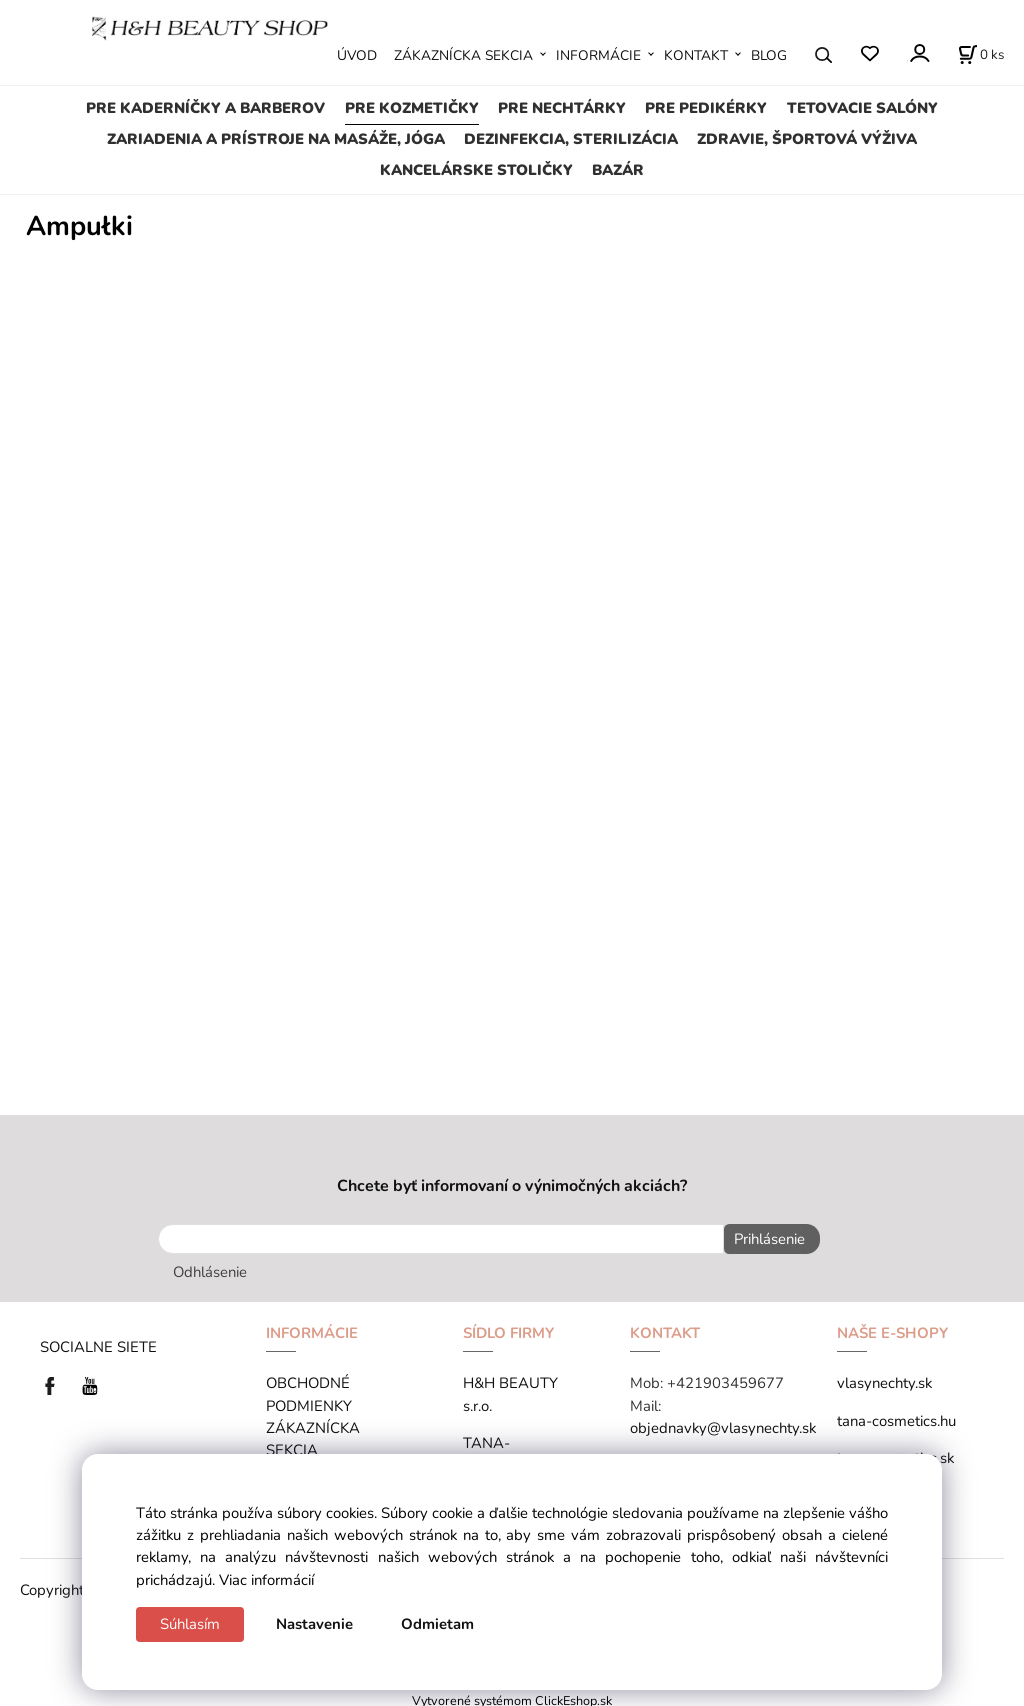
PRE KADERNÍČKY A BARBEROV (205, 108)
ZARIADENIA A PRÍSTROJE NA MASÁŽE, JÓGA (276, 139)
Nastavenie (314, 1624)
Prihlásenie (764, 1239)
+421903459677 (725, 1379)
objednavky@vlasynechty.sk (723, 1424)
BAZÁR (618, 170)
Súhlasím (190, 1624)
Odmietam (437, 1624)
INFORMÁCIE (598, 55)
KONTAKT (696, 55)
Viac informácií (266, 1580)
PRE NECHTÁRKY (562, 108)
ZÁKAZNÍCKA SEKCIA (463, 55)
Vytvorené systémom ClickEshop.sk (512, 1695)
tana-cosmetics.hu (896, 1416)
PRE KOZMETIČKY (412, 108)
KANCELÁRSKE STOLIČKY (476, 170)
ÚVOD (357, 55)
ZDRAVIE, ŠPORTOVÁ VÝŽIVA (807, 139)
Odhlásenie (210, 1268)
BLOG (769, 55)
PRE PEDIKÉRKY (706, 108)
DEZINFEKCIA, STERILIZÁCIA (571, 139)
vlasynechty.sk (884, 1379)
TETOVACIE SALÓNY (862, 108)
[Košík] (981, 55)
